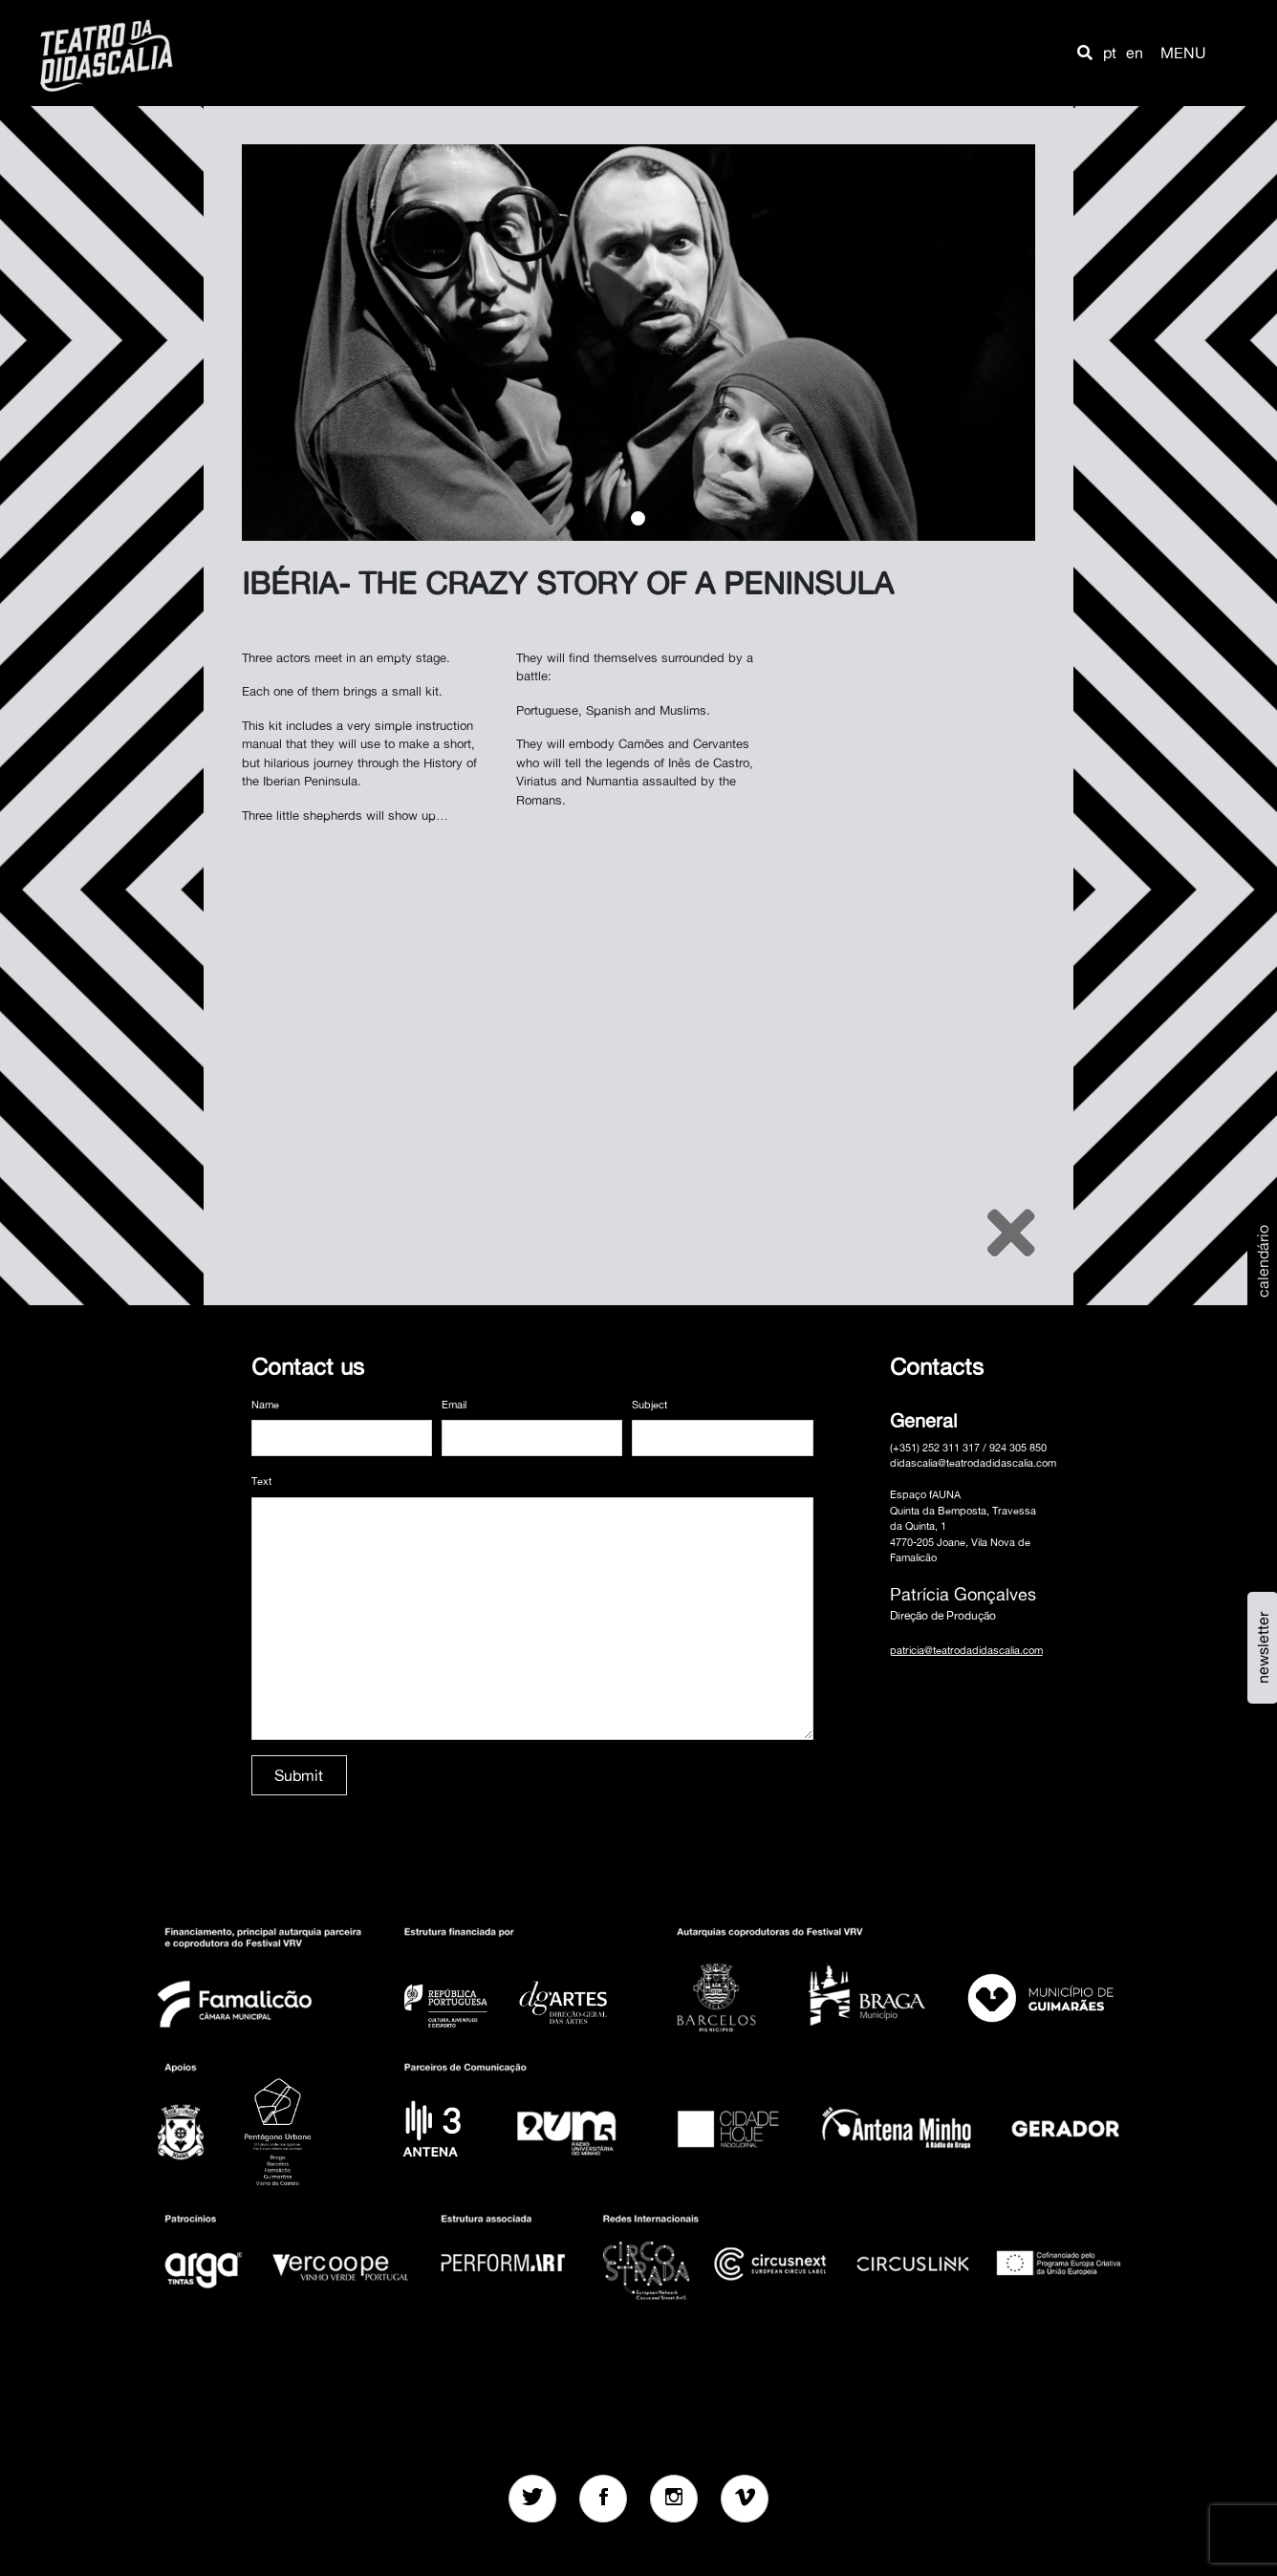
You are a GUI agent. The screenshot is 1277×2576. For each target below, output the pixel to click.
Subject (649, 1404)
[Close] (1011, 1232)
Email (454, 1404)
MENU (1183, 52)
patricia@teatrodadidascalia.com (966, 1650)
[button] (1085, 52)
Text (261, 1481)
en (1134, 52)
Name (265, 1404)
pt (1109, 52)
